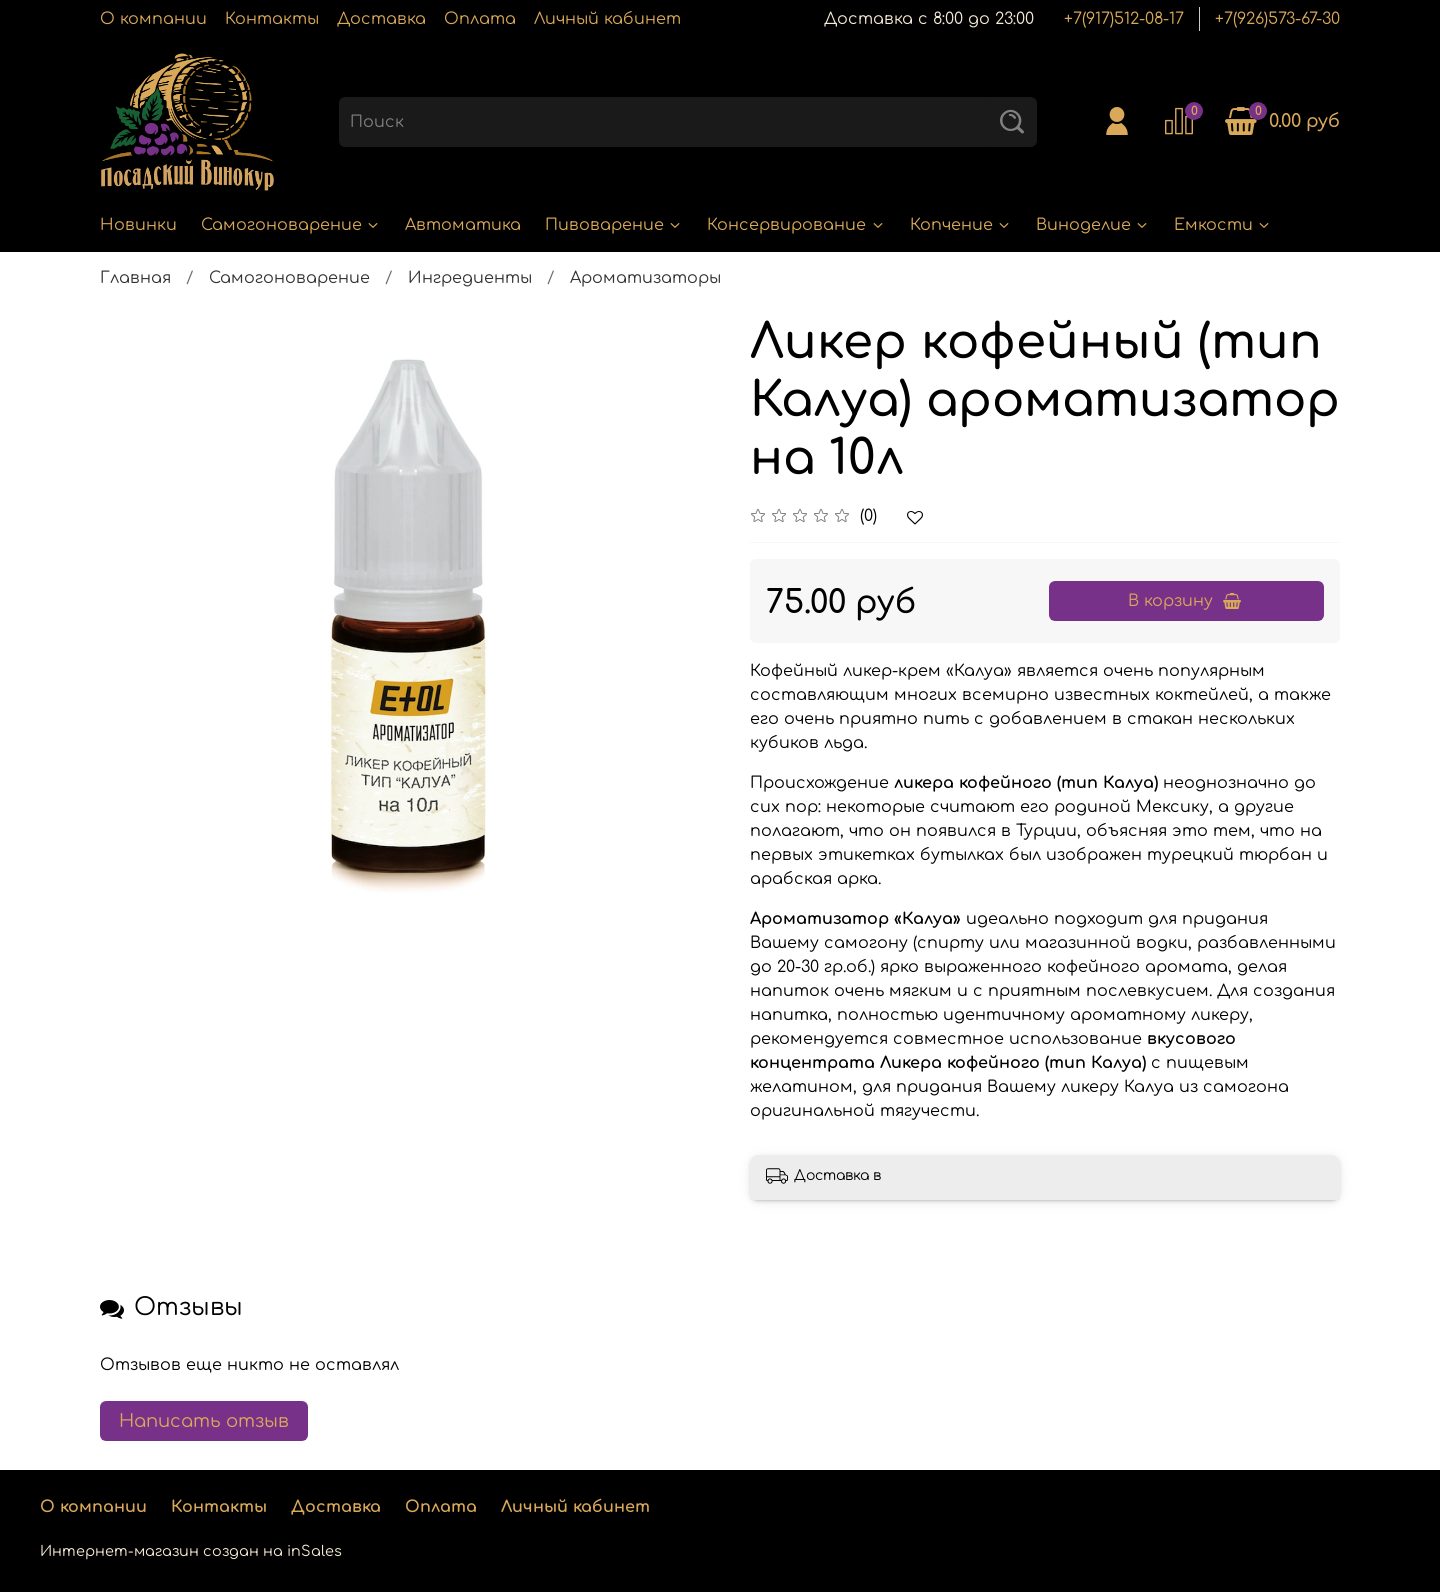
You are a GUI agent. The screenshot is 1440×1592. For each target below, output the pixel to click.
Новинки (138, 225)
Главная (135, 278)
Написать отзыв (204, 1421)
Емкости (1223, 225)
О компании (153, 19)
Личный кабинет (607, 19)
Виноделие (1093, 225)
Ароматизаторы (645, 278)
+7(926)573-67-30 (1277, 19)
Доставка (381, 19)
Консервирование (796, 225)
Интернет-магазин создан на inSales (191, 1551)
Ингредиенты (470, 278)
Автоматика (463, 225)
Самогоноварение (291, 225)
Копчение (961, 225)
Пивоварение (614, 225)
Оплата (480, 19)
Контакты (272, 19)
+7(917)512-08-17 (1124, 19)
